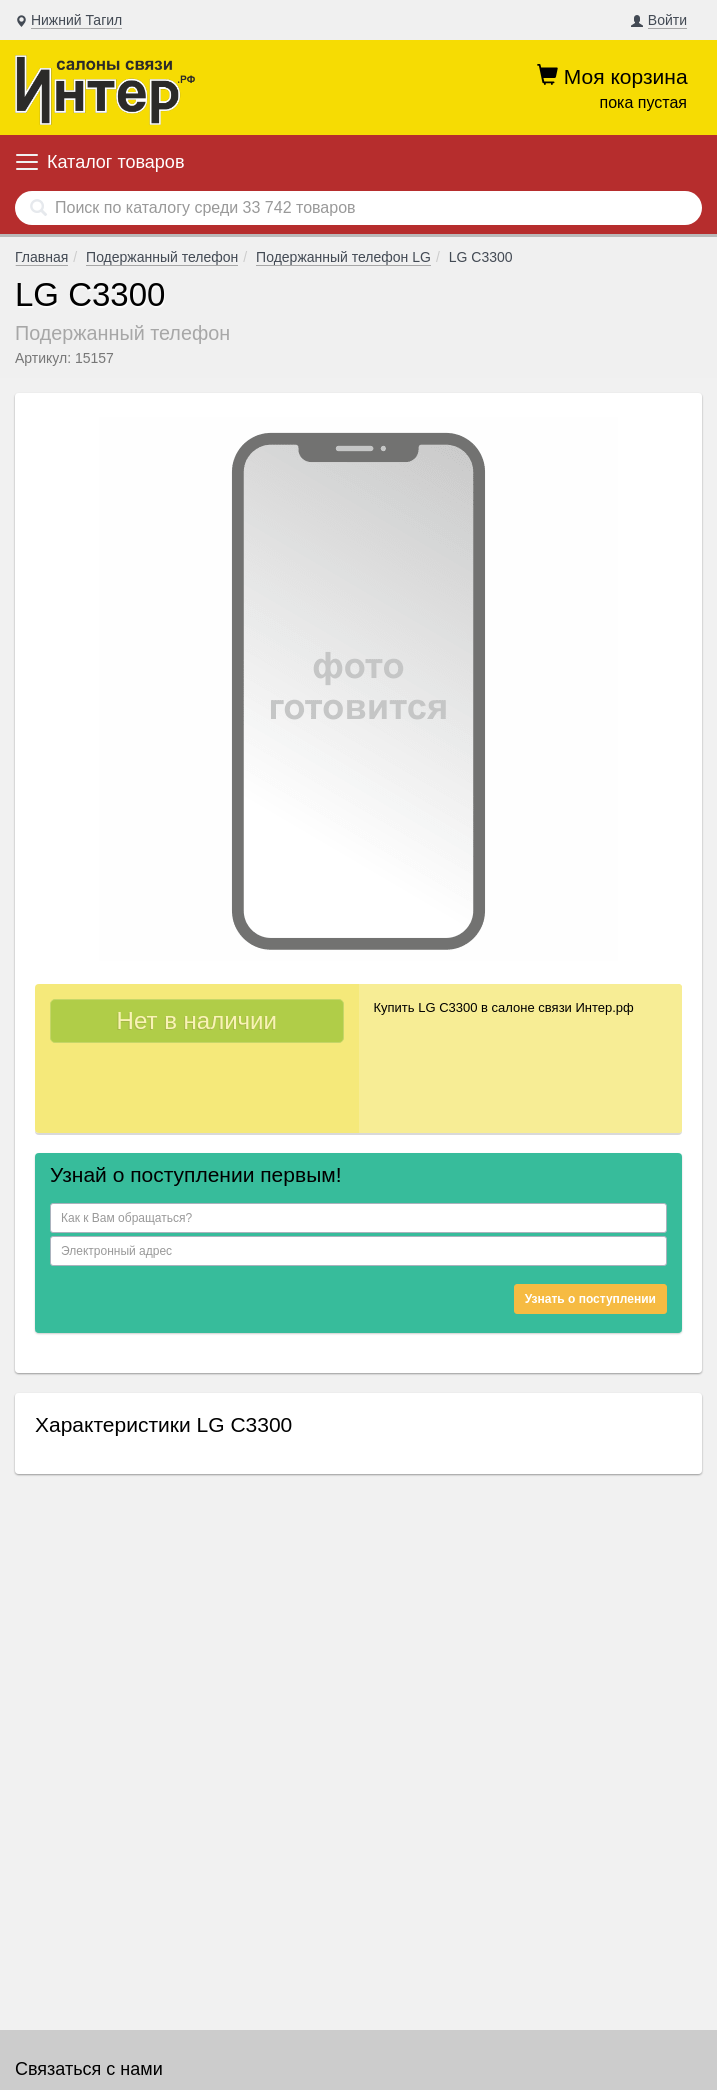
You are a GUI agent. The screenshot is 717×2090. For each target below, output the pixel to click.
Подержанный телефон (162, 257)
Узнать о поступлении (590, 1299)
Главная (41, 257)
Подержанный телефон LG (343, 257)
